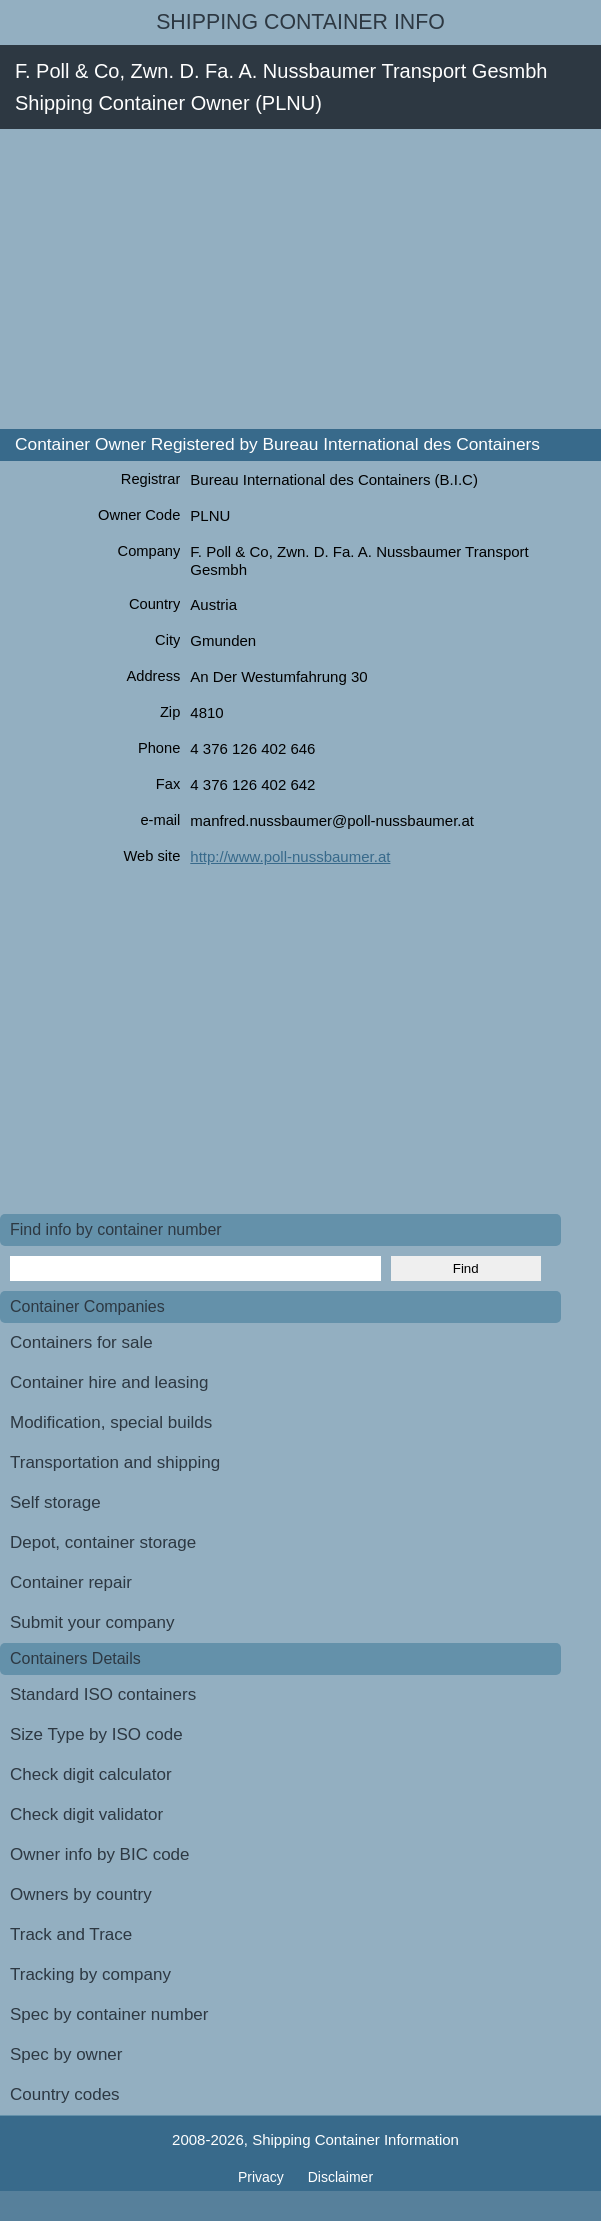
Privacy (263, 2177)
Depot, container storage (103, 1542)
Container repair (71, 1582)
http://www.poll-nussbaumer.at (290, 856)
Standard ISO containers (103, 1694)
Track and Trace (71, 1934)
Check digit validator (86, 1814)
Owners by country (81, 1894)
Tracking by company (90, 1974)
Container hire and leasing (109, 1382)
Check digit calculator (91, 1774)
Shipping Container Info (300, 22)
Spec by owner (66, 2054)
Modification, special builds (111, 1422)
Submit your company (92, 1622)
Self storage (55, 1502)
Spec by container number (109, 2014)
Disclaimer (340, 2177)
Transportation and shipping (115, 1462)
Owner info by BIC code (100, 1854)
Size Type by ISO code (96, 1734)
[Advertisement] (300, 279)
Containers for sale (81, 1342)
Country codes (65, 2094)
